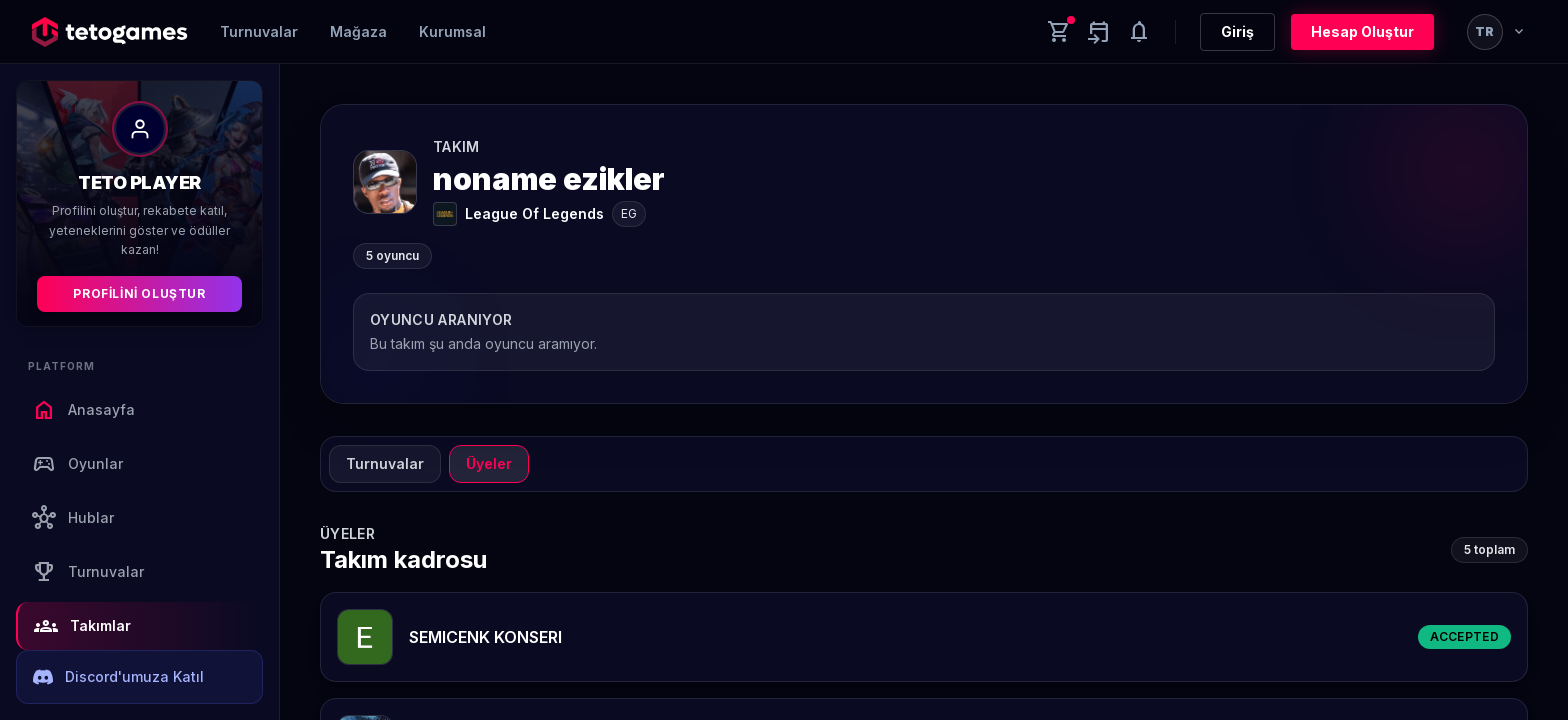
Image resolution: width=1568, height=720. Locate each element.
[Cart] (1059, 32)
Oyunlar (77, 464)
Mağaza (358, 31)
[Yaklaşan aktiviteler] (1099, 32)
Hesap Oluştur (1362, 31)
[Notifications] (1139, 32)
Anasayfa (83, 410)
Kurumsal (452, 31)
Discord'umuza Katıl (118, 677)
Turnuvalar (259, 31)
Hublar (73, 518)
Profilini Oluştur (139, 293)
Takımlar (82, 626)
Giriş (1237, 31)
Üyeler (489, 463)
